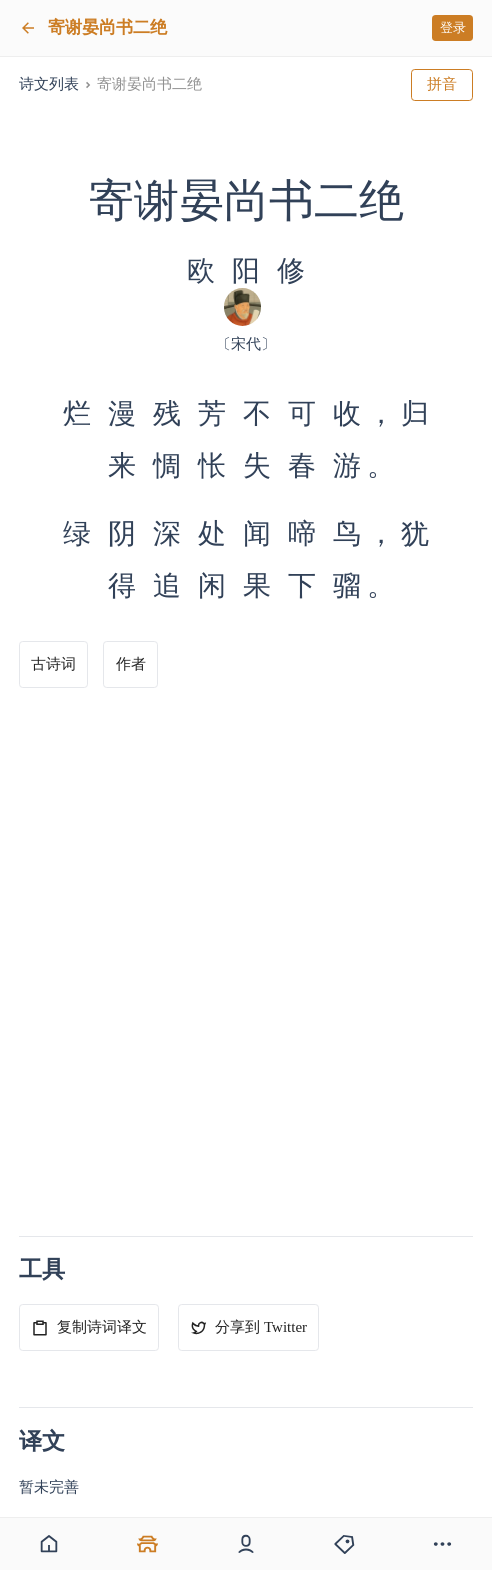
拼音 (442, 84)
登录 (453, 27)
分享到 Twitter (248, 1328)
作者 (131, 664)
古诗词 (53, 664)
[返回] (28, 28)
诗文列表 (49, 84)
